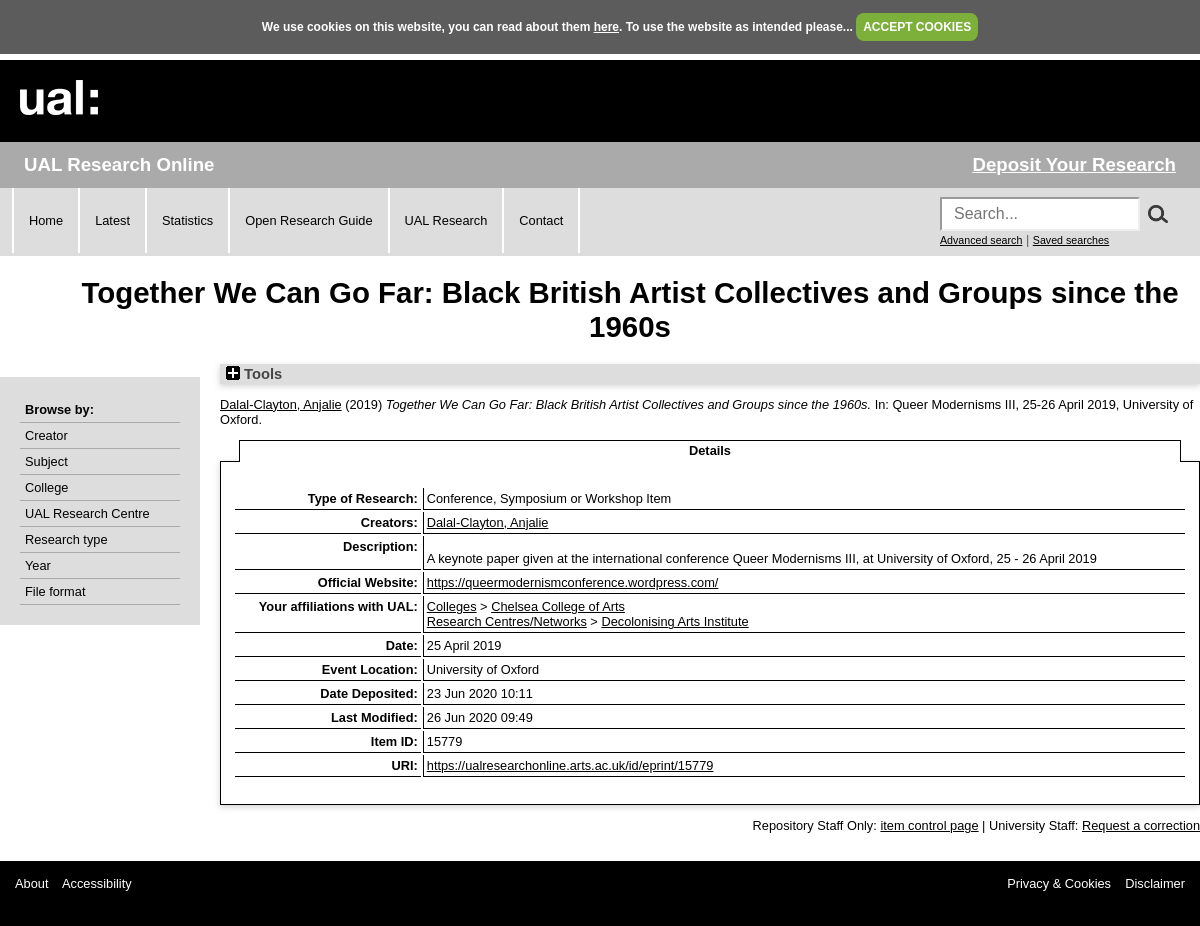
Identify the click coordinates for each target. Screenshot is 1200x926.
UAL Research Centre (87, 513)
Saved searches (1071, 240)
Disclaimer (1155, 883)
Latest (112, 220)
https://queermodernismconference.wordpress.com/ (573, 582)
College (46, 487)
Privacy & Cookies (1059, 883)
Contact (541, 220)
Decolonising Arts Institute (674, 621)
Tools (254, 374)
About (31, 883)
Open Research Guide (308, 220)
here (606, 27)
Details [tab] (710, 450)
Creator (46, 435)
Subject (46, 461)
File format (55, 591)
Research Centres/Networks (507, 621)
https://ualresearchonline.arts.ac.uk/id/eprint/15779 (570, 765)
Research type (66, 539)
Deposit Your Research (1074, 164)
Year (38, 565)
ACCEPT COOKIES (917, 27)
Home (46, 220)
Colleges (452, 606)
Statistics (187, 220)
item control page (929, 825)
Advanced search (981, 240)
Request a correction (1141, 825)
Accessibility (97, 883)
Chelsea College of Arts (558, 606)
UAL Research (446, 220)
